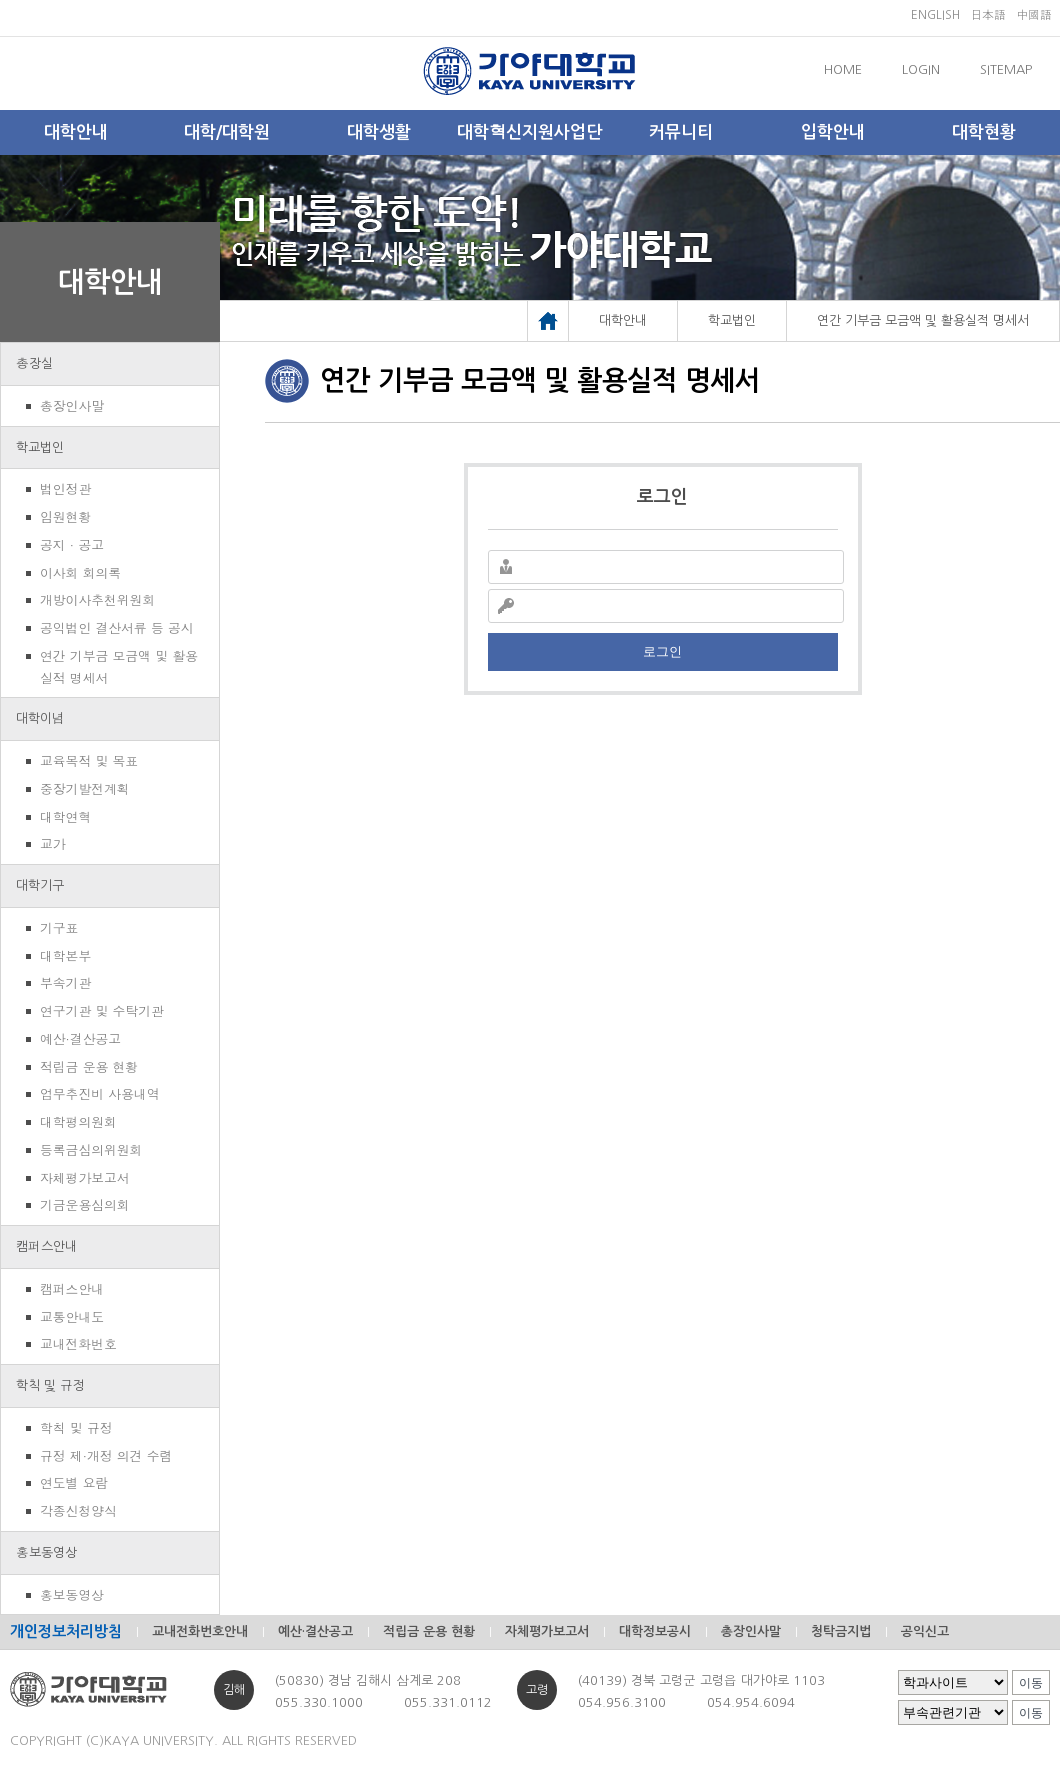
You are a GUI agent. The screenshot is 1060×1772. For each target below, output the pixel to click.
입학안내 (833, 132)
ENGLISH (935, 15)
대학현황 (984, 132)
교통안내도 (72, 1316)
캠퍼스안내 (46, 1246)
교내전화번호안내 (200, 1631)
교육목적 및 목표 (89, 760)
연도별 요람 (74, 1482)
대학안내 (76, 132)
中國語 (1034, 15)
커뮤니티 (681, 132)
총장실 (34, 363)
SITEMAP (1006, 69)
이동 (1031, 1683)
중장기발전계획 (85, 788)
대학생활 (379, 132)
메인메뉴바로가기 (0, 0)
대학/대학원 (227, 132)
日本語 (988, 15)
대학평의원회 (78, 1121)
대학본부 (65, 955)
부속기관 (65, 982)
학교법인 (40, 447)
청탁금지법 (841, 1631)
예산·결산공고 (80, 1038)
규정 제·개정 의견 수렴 (106, 1455)
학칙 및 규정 (50, 1385)
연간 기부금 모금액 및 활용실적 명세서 (119, 666)
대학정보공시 (655, 1631)
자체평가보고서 (85, 1177)
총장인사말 (72, 405)
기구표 (59, 927)
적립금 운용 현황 (89, 1066)
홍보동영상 (46, 1552)
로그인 (662, 651)
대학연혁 (65, 816)
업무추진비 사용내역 (99, 1093)
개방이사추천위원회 (97, 599)
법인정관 (65, 488)
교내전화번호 (78, 1343)
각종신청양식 (78, 1510)
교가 (53, 843)
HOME (843, 69)
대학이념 (40, 718)
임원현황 (65, 516)
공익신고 (925, 1631)
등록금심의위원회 (91, 1149)
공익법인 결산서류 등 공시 (117, 627)
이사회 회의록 (80, 572)
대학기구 (40, 885)
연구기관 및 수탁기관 (102, 1010)
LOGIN (921, 69)
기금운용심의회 (85, 1204)
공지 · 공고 (72, 544)
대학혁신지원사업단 (529, 132)
